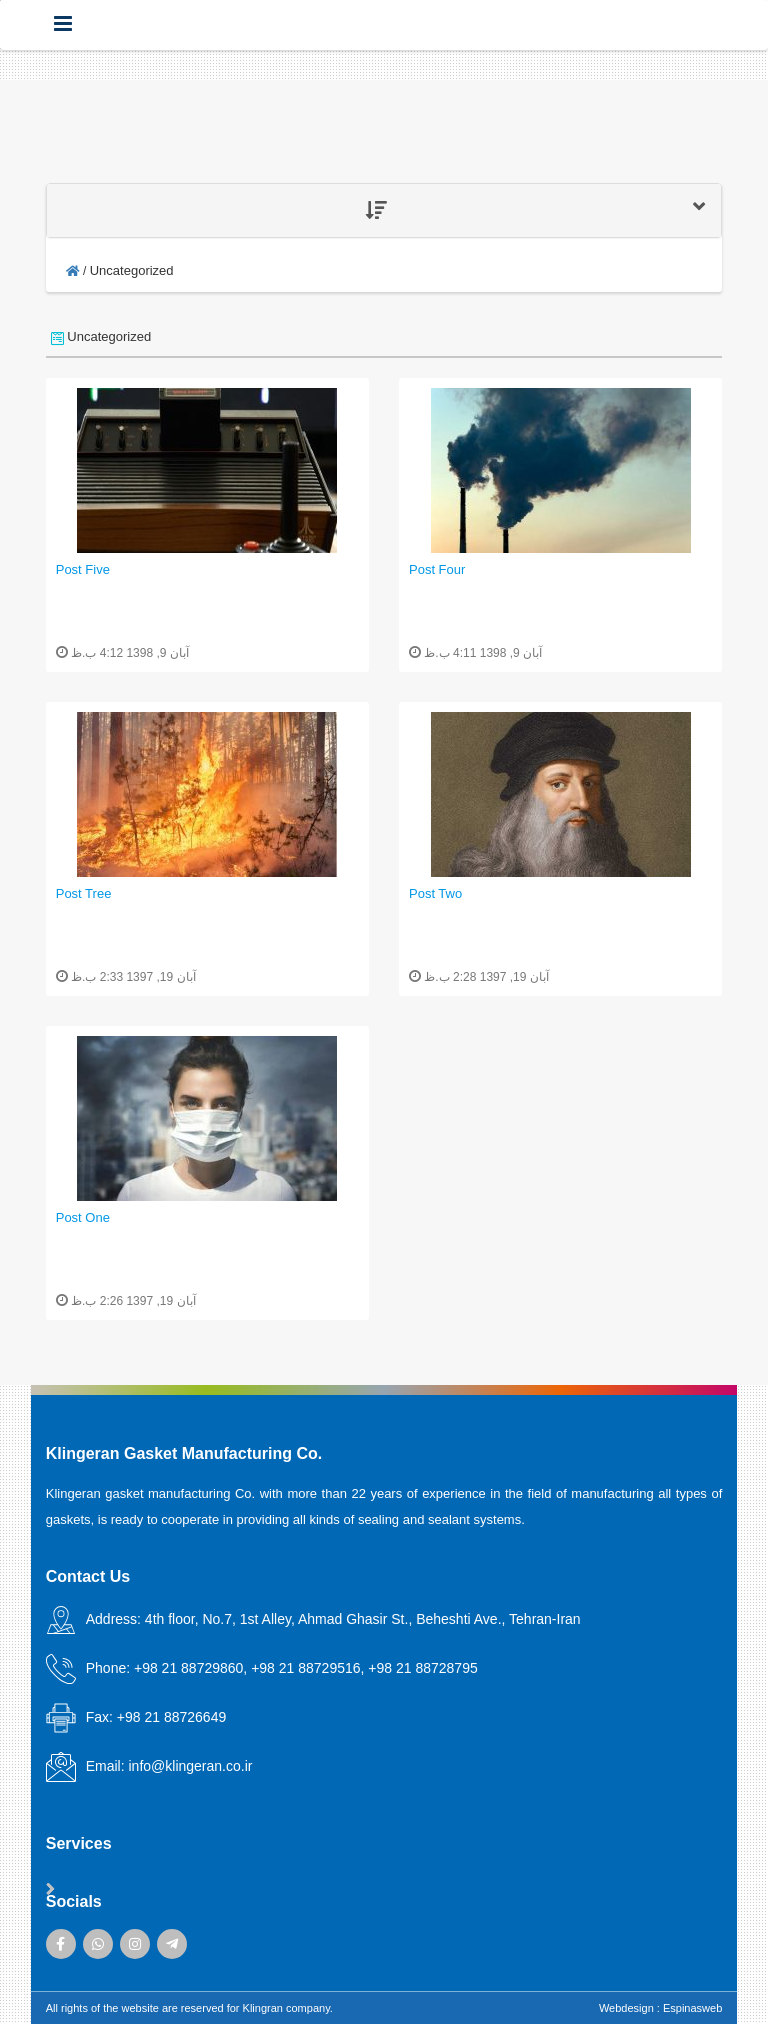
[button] (384, 210)
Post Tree (84, 893)
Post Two (435, 893)
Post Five (83, 569)
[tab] (384, 210)
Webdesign (626, 2008)
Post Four (437, 569)
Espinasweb (692, 2008)
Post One (83, 1217)
